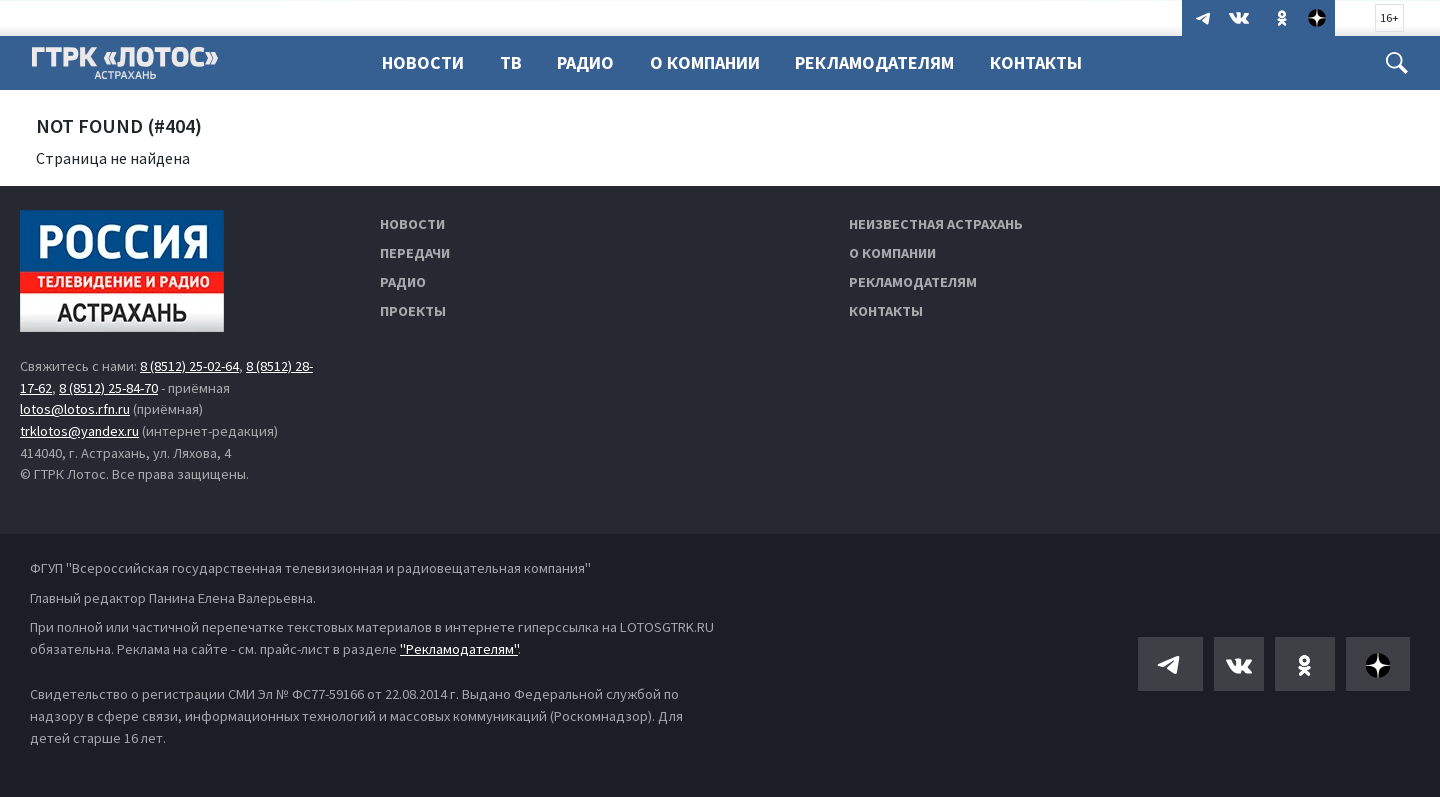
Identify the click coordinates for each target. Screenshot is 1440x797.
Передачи (415, 253)
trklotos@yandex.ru (79, 431)
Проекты (413, 311)
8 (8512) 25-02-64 (189, 366)
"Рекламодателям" (459, 649)
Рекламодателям (874, 62)
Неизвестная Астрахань (936, 224)
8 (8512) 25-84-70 (108, 388)
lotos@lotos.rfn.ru (75, 409)
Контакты (1036, 62)
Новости (423, 62)
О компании (892, 253)
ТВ (511, 62)
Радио (585, 62)
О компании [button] (705, 62)
